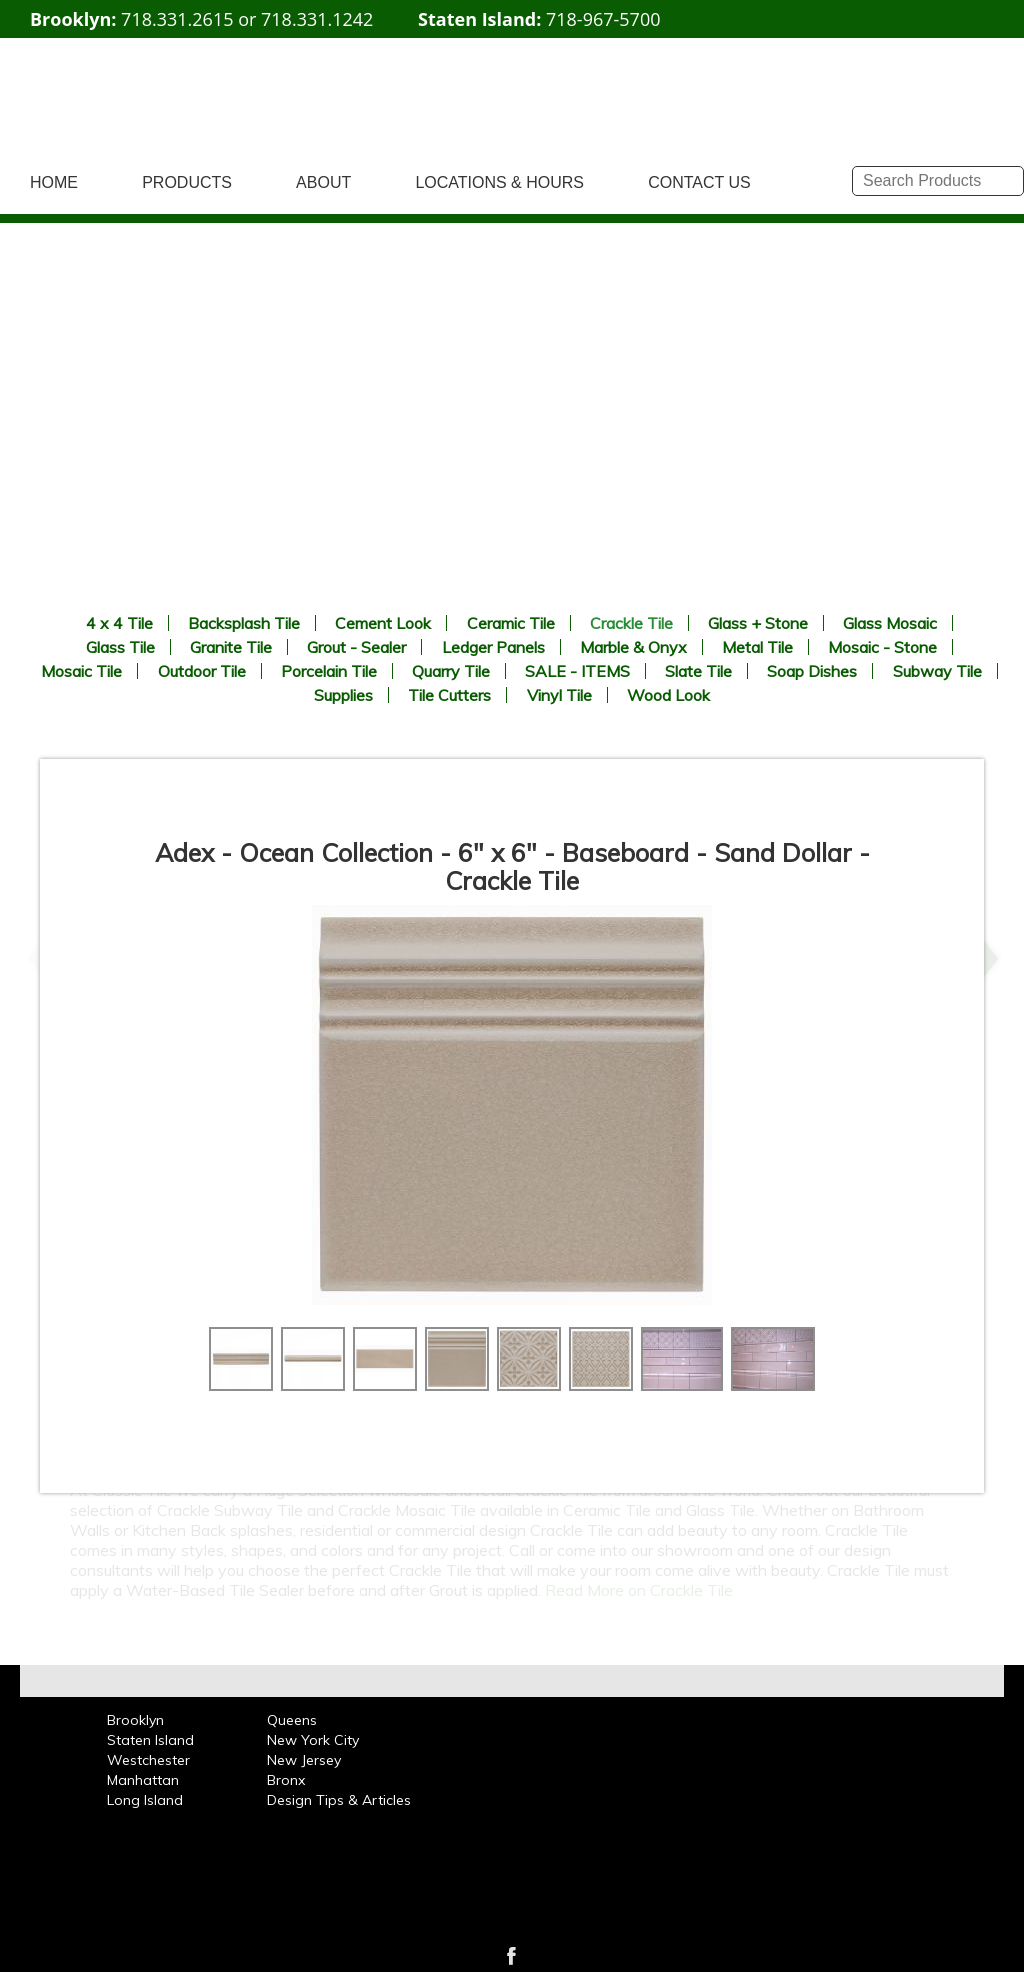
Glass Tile (120, 647)
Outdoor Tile (202, 671)
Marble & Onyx (633, 647)
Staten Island (150, 1740)
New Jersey (304, 1760)
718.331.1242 (317, 19)
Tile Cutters (449, 695)
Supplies (343, 695)
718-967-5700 (603, 19)
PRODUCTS (187, 182)
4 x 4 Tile (119, 623)
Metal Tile (757, 647)
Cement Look (383, 623)
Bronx (286, 1780)
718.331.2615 (177, 19)
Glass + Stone (758, 623)
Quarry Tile (451, 671)
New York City (313, 1740)
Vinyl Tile (559, 695)
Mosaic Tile (81, 671)
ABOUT (323, 182)
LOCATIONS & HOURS (499, 182)
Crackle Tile (631, 623)
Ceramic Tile (511, 623)
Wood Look (668, 695)
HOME (54, 182)
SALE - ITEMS (577, 671)
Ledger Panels (493, 647)
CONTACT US (699, 182)
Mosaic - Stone (882, 647)
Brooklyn (135, 1720)
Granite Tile (231, 647)
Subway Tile (937, 671)
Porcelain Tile (329, 671)
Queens (292, 1720)
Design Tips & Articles (339, 1800)
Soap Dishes (812, 671)
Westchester (148, 1760)
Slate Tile (698, 671)
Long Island (145, 1800)
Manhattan (143, 1780)
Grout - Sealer (356, 647)
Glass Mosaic (890, 623)
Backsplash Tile (244, 623)
